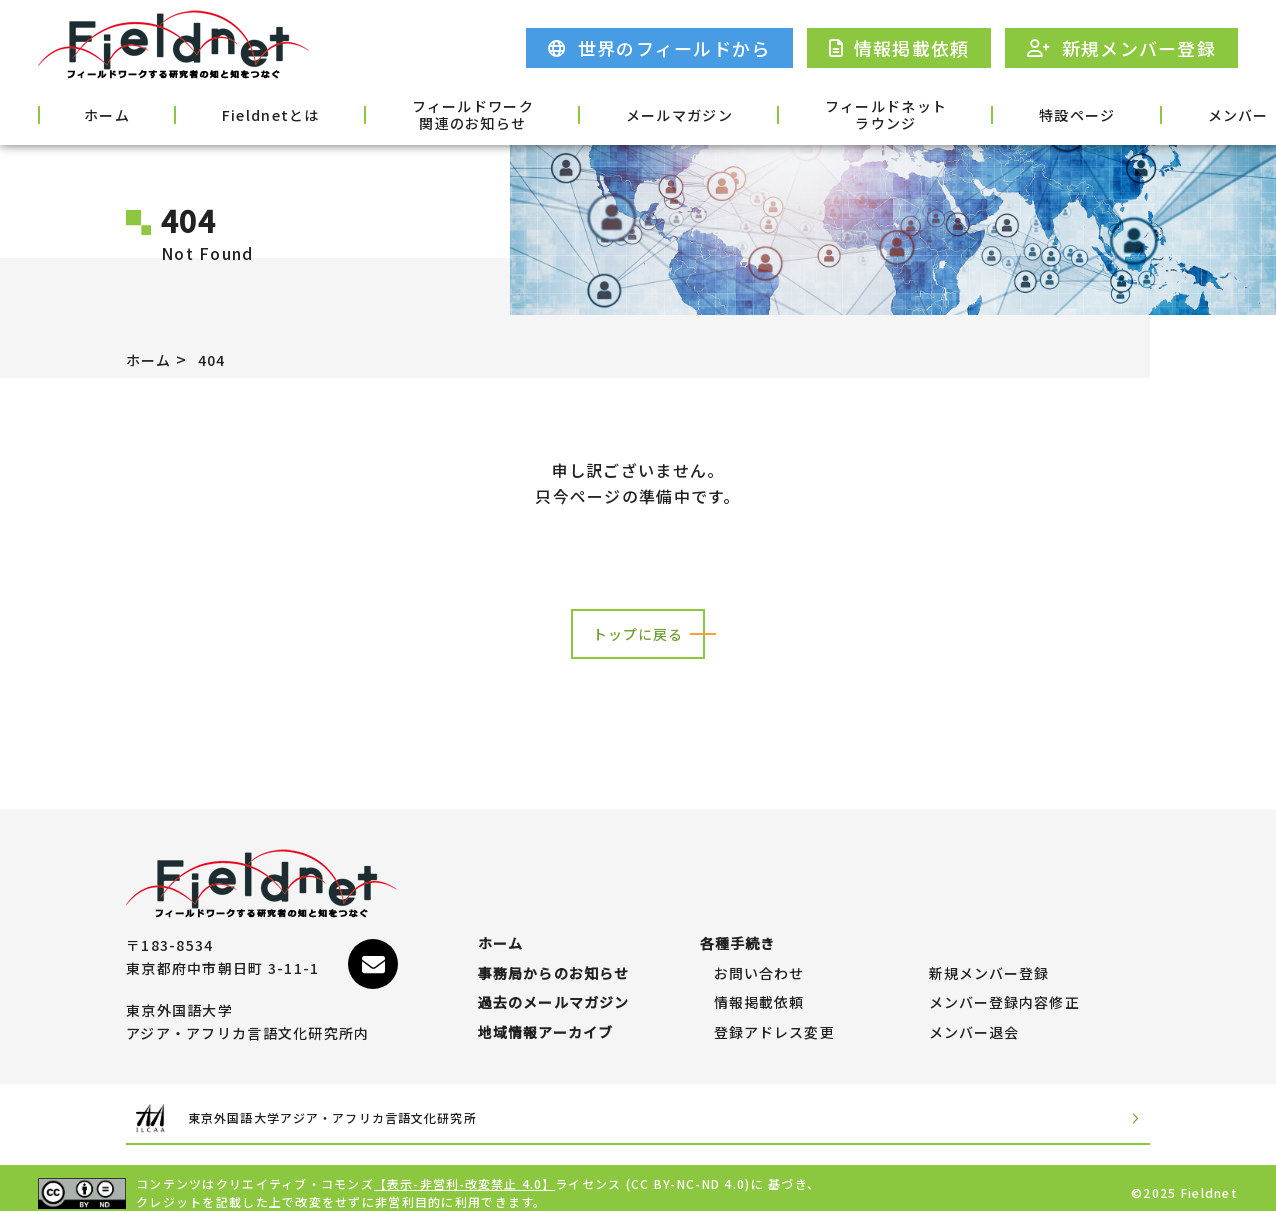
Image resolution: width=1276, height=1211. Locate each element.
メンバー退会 (975, 1023)
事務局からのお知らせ (554, 944)
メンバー (1055, 113)
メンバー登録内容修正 (1005, 983)
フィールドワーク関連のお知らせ (398, 115)
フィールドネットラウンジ (761, 115)
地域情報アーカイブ (546, 1023)
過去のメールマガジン (554, 983)
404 (219, 359)
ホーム (90, 113)
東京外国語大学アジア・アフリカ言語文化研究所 (372, 1108)
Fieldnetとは (222, 113)
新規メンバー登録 (990, 944)
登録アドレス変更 (775, 1023)
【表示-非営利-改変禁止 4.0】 (466, 1173)
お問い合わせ (760, 944)
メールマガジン (579, 113)
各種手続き (1185, 113)
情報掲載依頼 (760, 983)
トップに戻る (638, 634)
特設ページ (925, 113)
